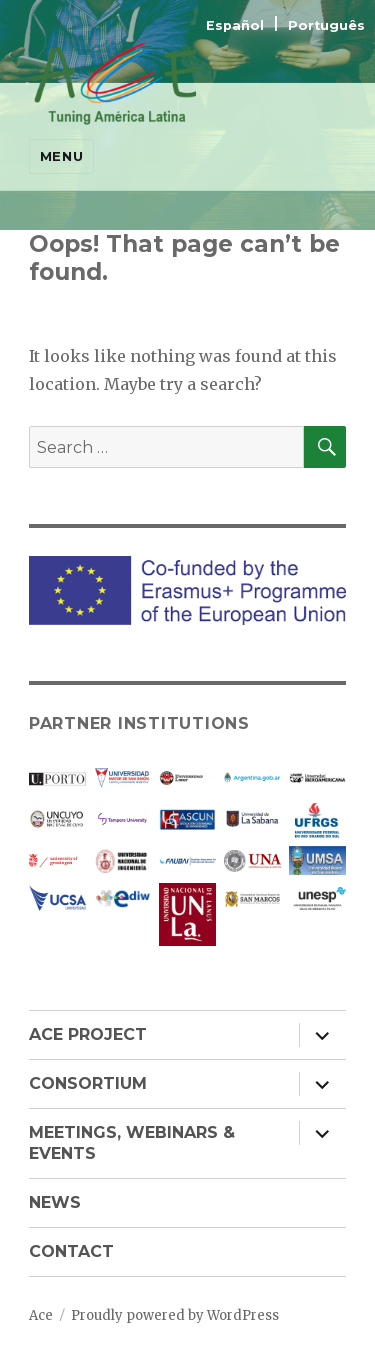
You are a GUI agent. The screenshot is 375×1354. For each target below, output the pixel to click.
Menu (61, 156)
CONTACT (71, 1251)
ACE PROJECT (88, 1034)
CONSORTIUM (88, 1083)
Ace (41, 1315)
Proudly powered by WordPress (175, 1315)
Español (237, 25)
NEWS (55, 1202)
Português (326, 25)
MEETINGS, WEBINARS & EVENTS (132, 1143)
